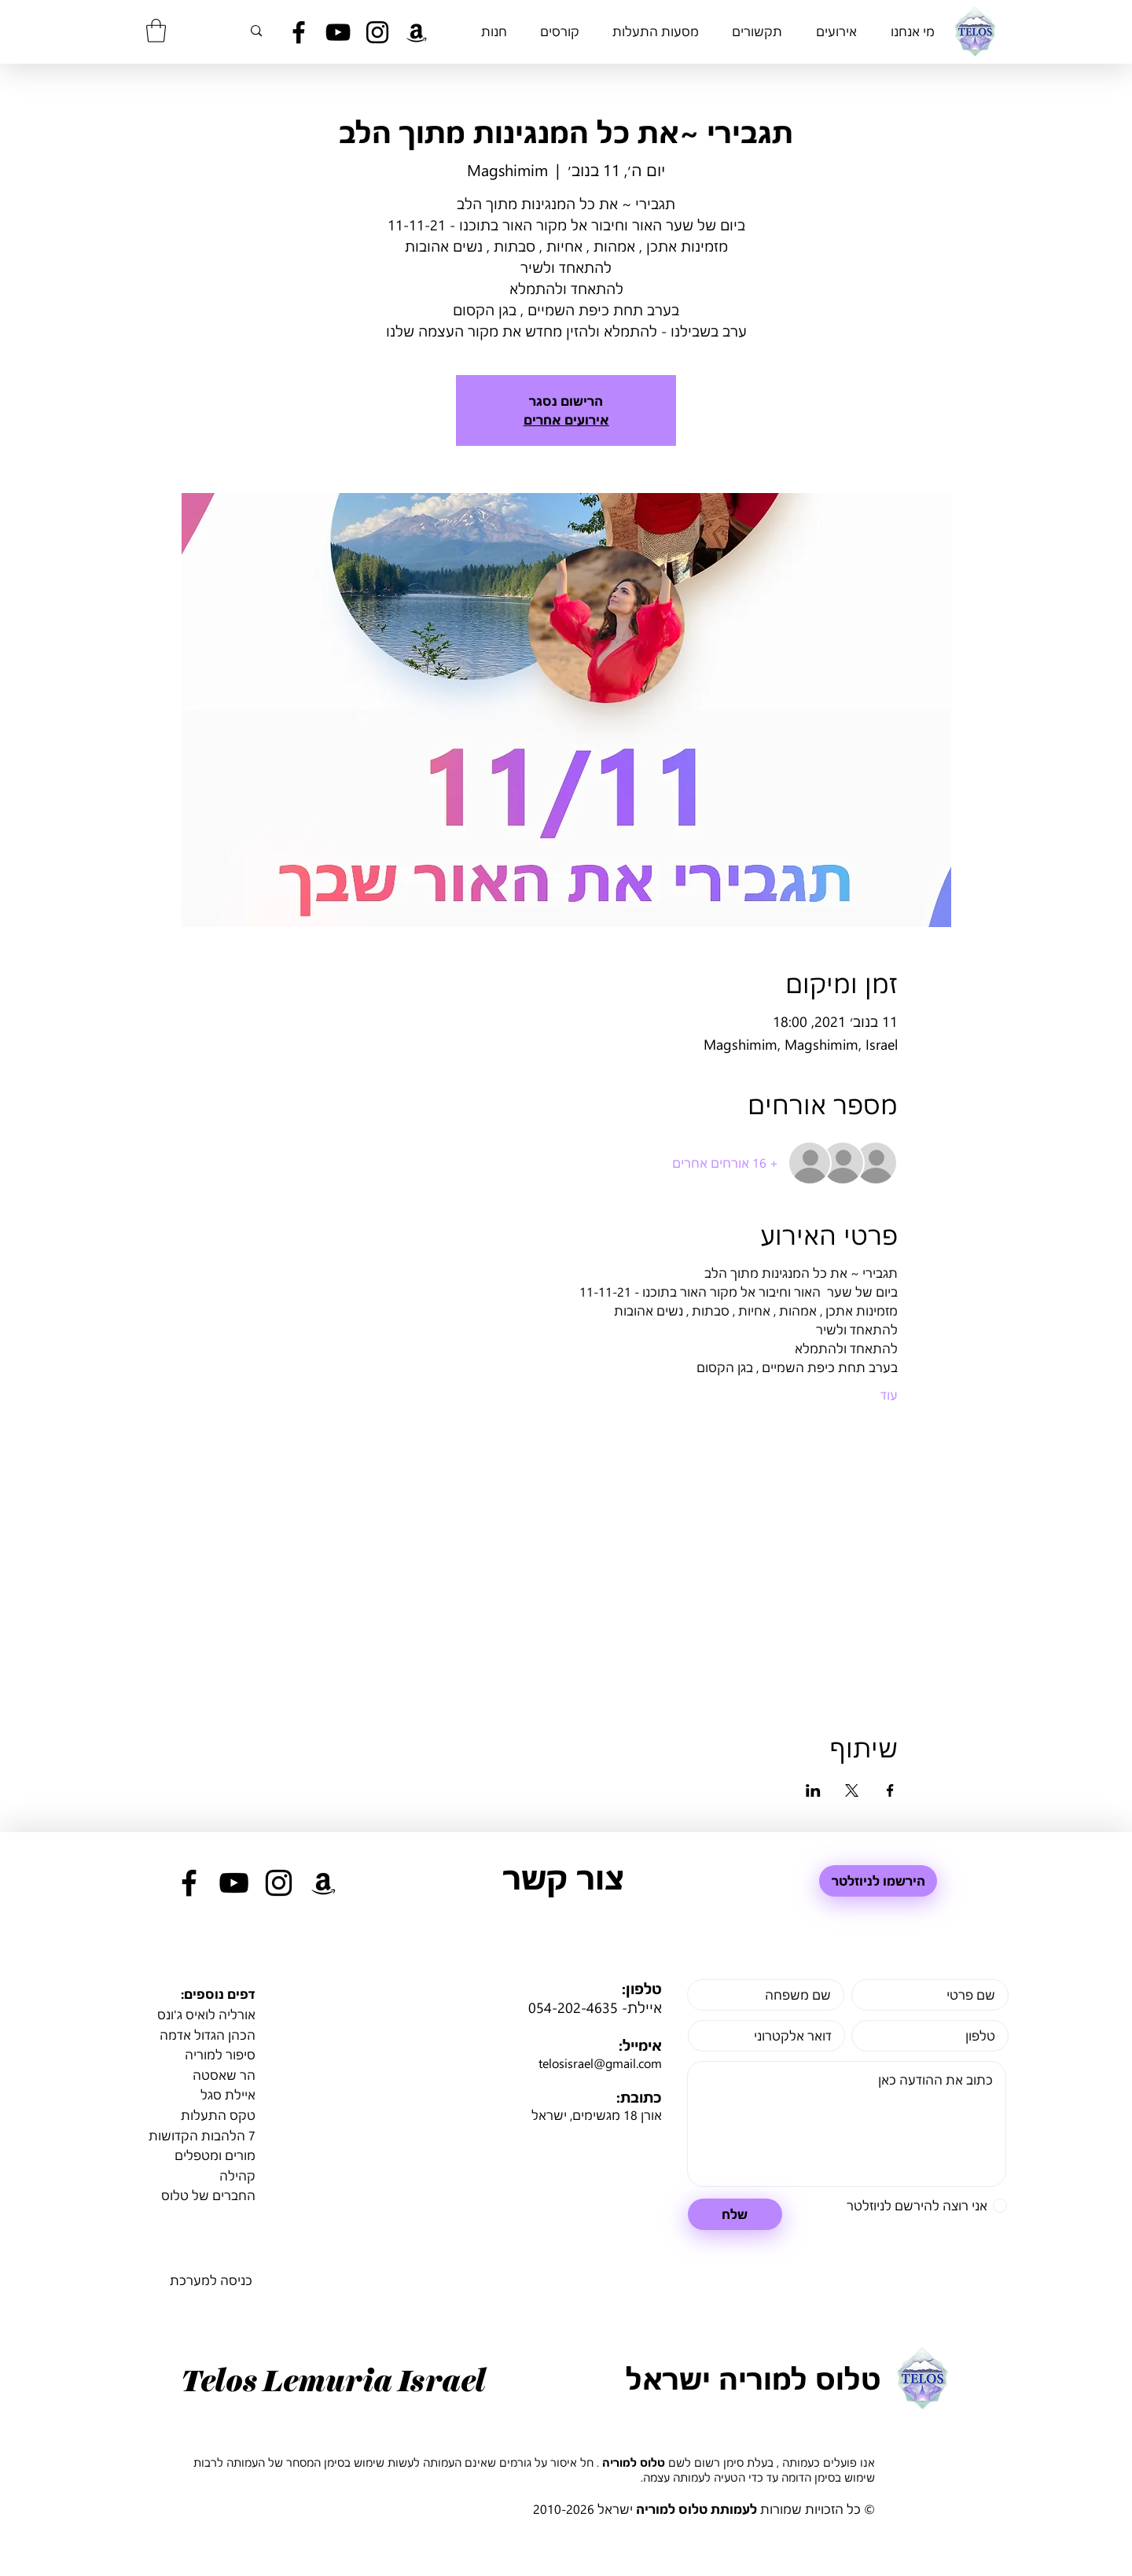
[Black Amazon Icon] (417, 32)
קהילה (237, 2175)
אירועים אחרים (566, 419)
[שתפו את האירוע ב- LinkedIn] (813, 1790)
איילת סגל (227, 2094)
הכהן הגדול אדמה (207, 2034)
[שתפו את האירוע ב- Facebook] (890, 1790)
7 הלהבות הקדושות (202, 2135)
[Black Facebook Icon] (299, 32)
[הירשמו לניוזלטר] (878, 1881)
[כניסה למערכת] (211, 2281)
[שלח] (735, 2214)
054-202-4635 (573, 2007)
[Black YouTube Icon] (338, 32)
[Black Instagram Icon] (377, 32)
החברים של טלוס (208, 2195)
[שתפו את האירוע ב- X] (851, 1790)
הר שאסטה (224, 2074)
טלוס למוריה (633, 2462)
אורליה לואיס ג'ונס (206, 2014)
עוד (889, 1394)
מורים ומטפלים (215, 2155)
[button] (156, 30)
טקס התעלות (218, 2115)
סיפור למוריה (220, 2054)
